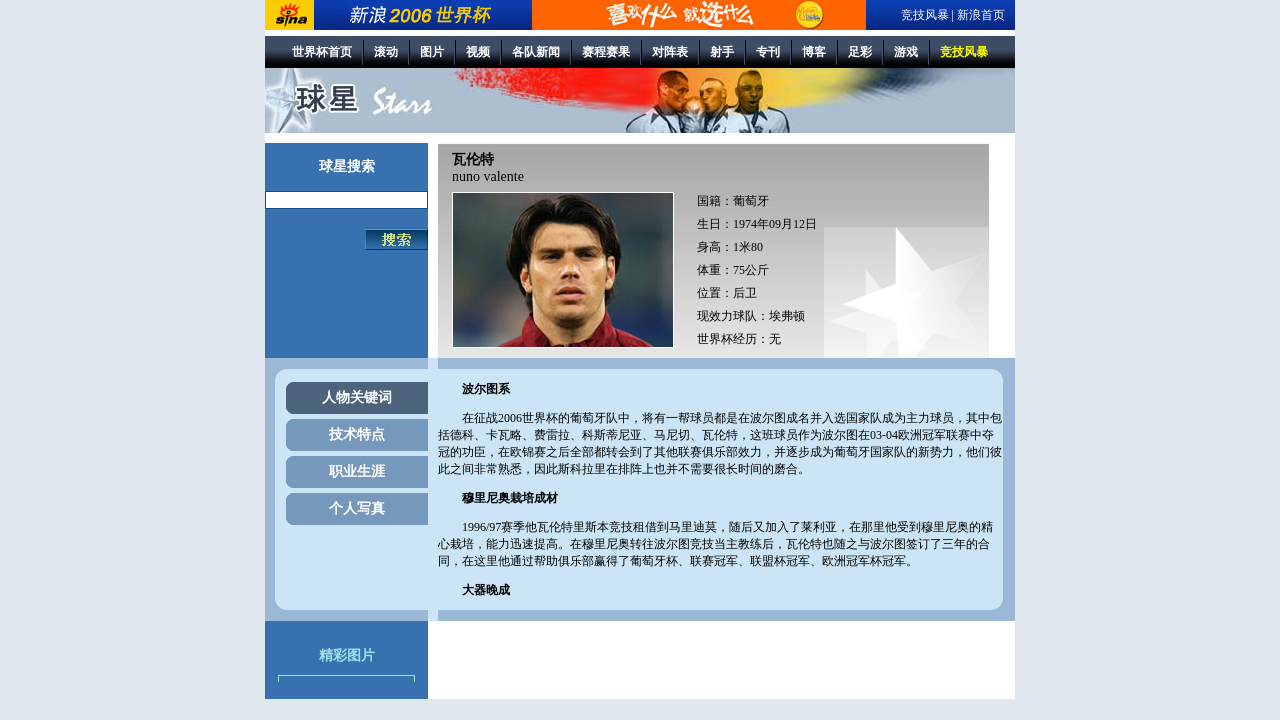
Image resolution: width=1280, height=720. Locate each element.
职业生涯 (357, 471)
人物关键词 (357, 397)
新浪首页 (981, 15)
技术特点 (357, 434)
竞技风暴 (925, 15)
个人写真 (357, 508)
